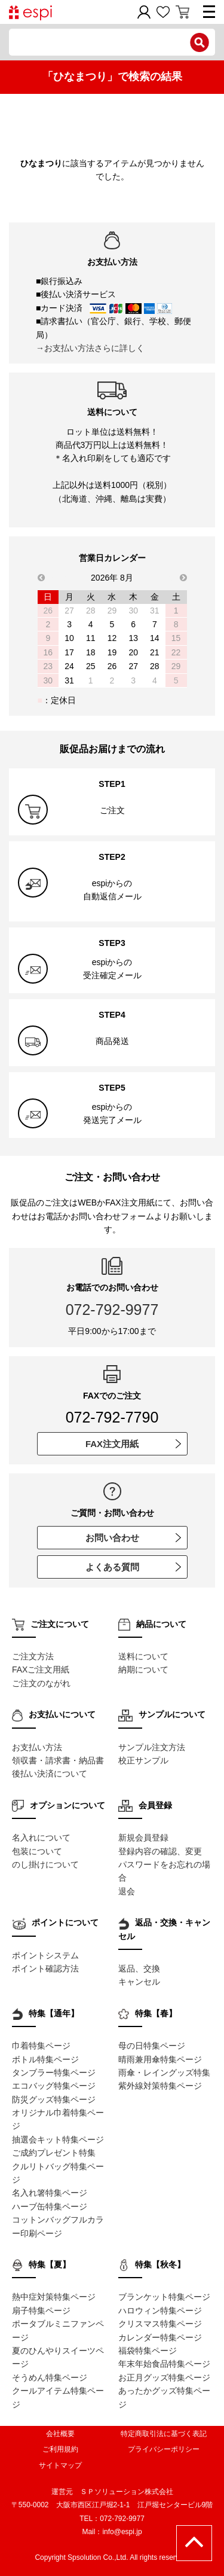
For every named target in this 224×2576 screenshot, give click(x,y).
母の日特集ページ (151, 2045)
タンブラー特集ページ (54, 2072)
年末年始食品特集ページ (164, 2364)
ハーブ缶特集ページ (49, 2206)
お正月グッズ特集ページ (164, 2377)
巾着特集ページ (41, 2045)
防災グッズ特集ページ (54, 2099)
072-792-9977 (112, 1309)
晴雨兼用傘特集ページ (160, 2059)
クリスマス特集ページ (160, 2323)
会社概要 (60, 2434)
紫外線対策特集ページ (160, 2085)
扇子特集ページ (41, 2310)
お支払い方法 (37, 1747)
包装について (37, 1851)
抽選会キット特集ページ (58, 2139)
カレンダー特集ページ (160, 2337)
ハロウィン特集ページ (160, 2310)
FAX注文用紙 (133, 1444)
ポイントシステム (45, 1955)
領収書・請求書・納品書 (58, 1760)
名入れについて (41, 1837)
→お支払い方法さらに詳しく (90, 348)
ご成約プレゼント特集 (54, 2152)
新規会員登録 (143, 1837)
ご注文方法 (33, 1656)
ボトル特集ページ (45, 2059)
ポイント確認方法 (45, 1968)
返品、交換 (139, 1968)
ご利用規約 (60, 2449)
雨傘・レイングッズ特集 (164, 2072)
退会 (126, 1891)
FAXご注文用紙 (40, 1669)
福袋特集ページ (147, 2350)
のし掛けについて (45, 1864)
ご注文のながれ (41, 1683)
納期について (143, 1669)
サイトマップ (60, 2465)
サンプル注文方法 (151, 1747)
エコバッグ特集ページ (54, 2085)
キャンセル (139, 1981)
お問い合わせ (133, 1538)
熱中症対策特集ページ (54, 2297)
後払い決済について (49, 1773)
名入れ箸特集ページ (49, 2192)
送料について (143, 1656)
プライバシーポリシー (164, 2449)
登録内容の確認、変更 (160, 1851)
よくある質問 (133, 1567)
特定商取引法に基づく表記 (164, 2434)
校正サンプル (143, 1760)
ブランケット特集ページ (164, 2297)
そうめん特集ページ (49, 2377)
